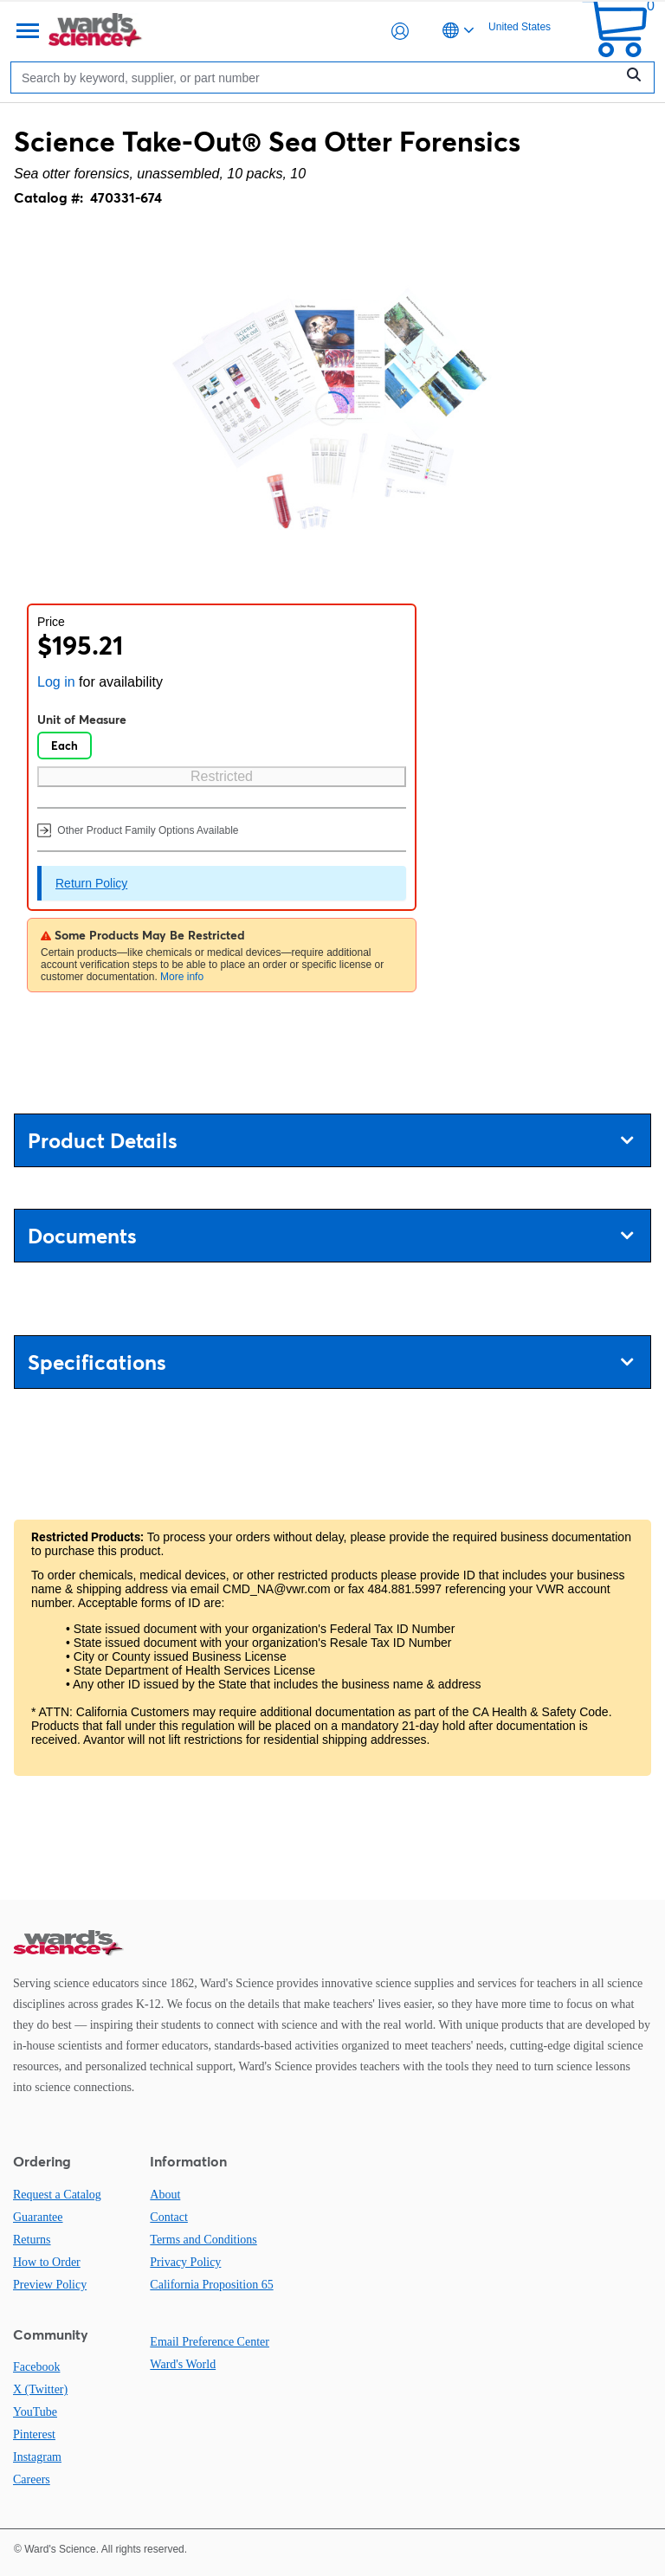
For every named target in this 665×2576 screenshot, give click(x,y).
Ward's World (183, 2364)
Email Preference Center (209, 2341)
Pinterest (34, 2434)
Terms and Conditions (203, 2239)
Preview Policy (50, 2284)
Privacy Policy (185, 2262)
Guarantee (38, 2217)
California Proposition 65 (211, 2284)
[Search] (317, 77)
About (165, 2194)
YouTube (35, 2411)
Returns (32, 2239)
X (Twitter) (40, 2389)
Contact (169, 2217)
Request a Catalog (57, 2194)
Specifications (330, 1362)
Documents (330, 1236)
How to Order (47, 2262)
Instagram (37, 2456)
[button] (400, 31)
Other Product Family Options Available (138, 829)
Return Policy (91, 883)
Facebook (36, 2366)
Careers (31, 2479)
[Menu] (26, 31)
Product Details (330, 1140)
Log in (56, 682)
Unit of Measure (81, 719)
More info (181, 977)
